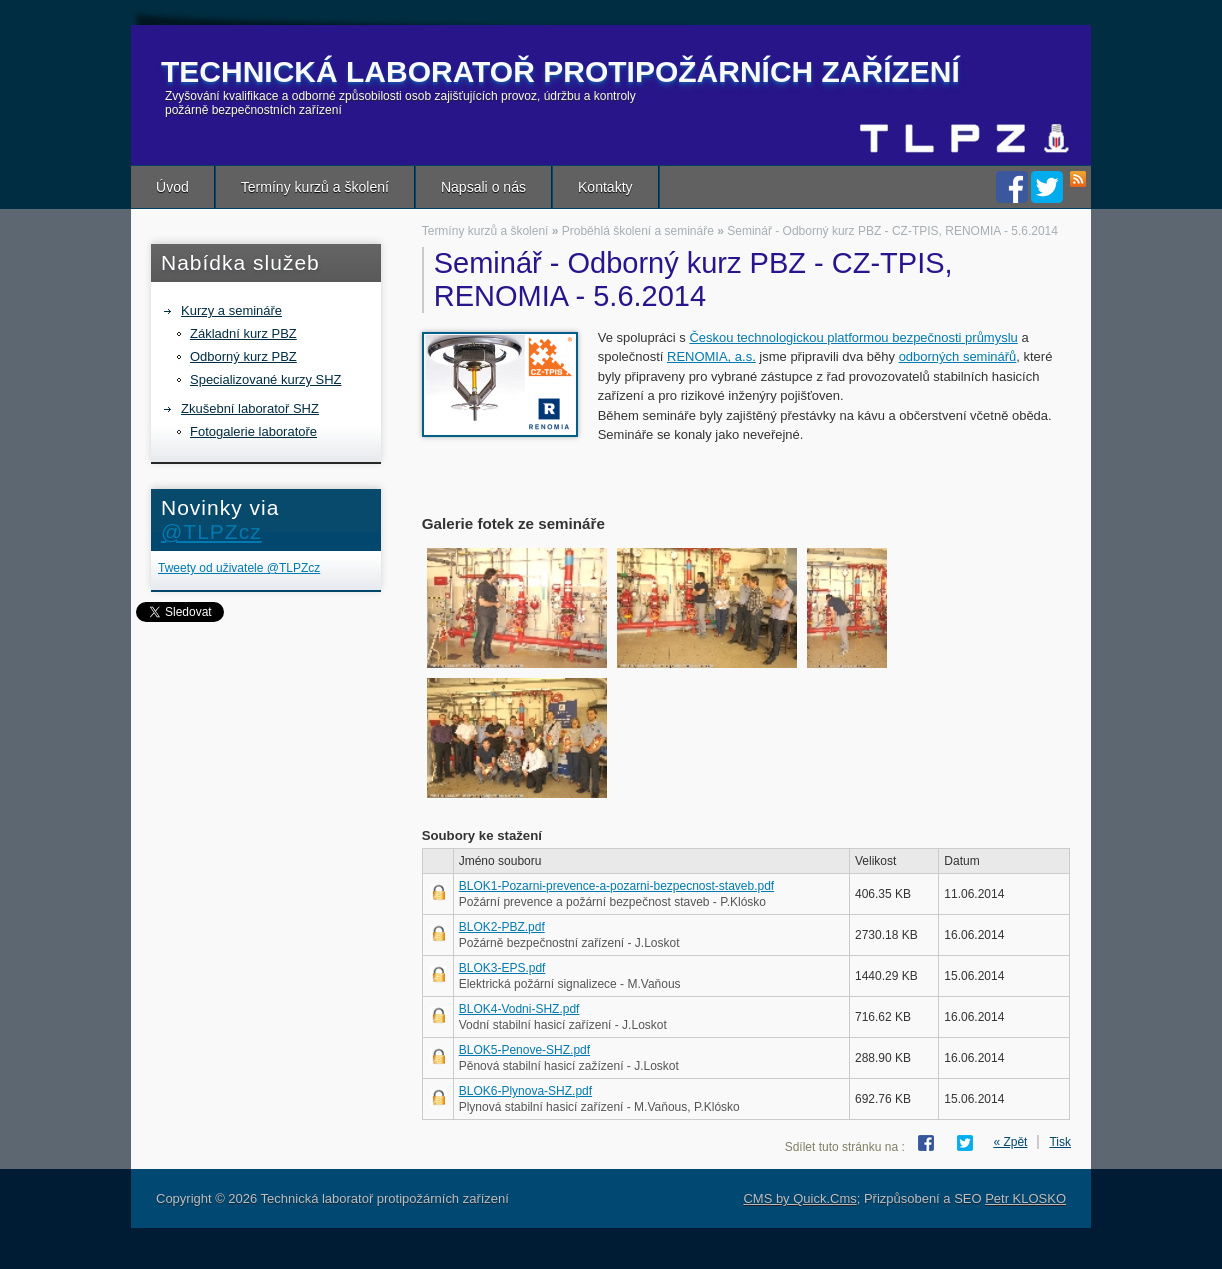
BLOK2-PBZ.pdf (502, 927)
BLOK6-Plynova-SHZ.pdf (525, 1091)
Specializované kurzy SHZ (266, 379)
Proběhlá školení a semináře (638, 231)
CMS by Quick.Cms (799, 1198)
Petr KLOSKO (1025, 1198)
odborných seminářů (958, 356)
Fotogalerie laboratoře (253, 431)
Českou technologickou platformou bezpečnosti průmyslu (853, 337)
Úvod (172, 187)
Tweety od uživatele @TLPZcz (239, 568)
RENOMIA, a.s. (711, 356)
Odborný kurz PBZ (243, 356)
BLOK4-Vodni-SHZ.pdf (519, 1009)
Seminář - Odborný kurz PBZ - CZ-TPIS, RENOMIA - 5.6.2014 (892, 231)
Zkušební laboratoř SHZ (250, 408)
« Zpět (1010, 1142)
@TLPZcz (211, 531)
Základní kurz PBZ (243, 333)
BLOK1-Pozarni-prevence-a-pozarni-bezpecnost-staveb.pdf (617, 886)
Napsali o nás (483, 187)
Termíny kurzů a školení (315, 187)
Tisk (1060, 1142)
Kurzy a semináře (231, 310)
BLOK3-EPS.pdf (502, 968)
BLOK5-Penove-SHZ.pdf (524, 1050)
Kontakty (605, 187)
